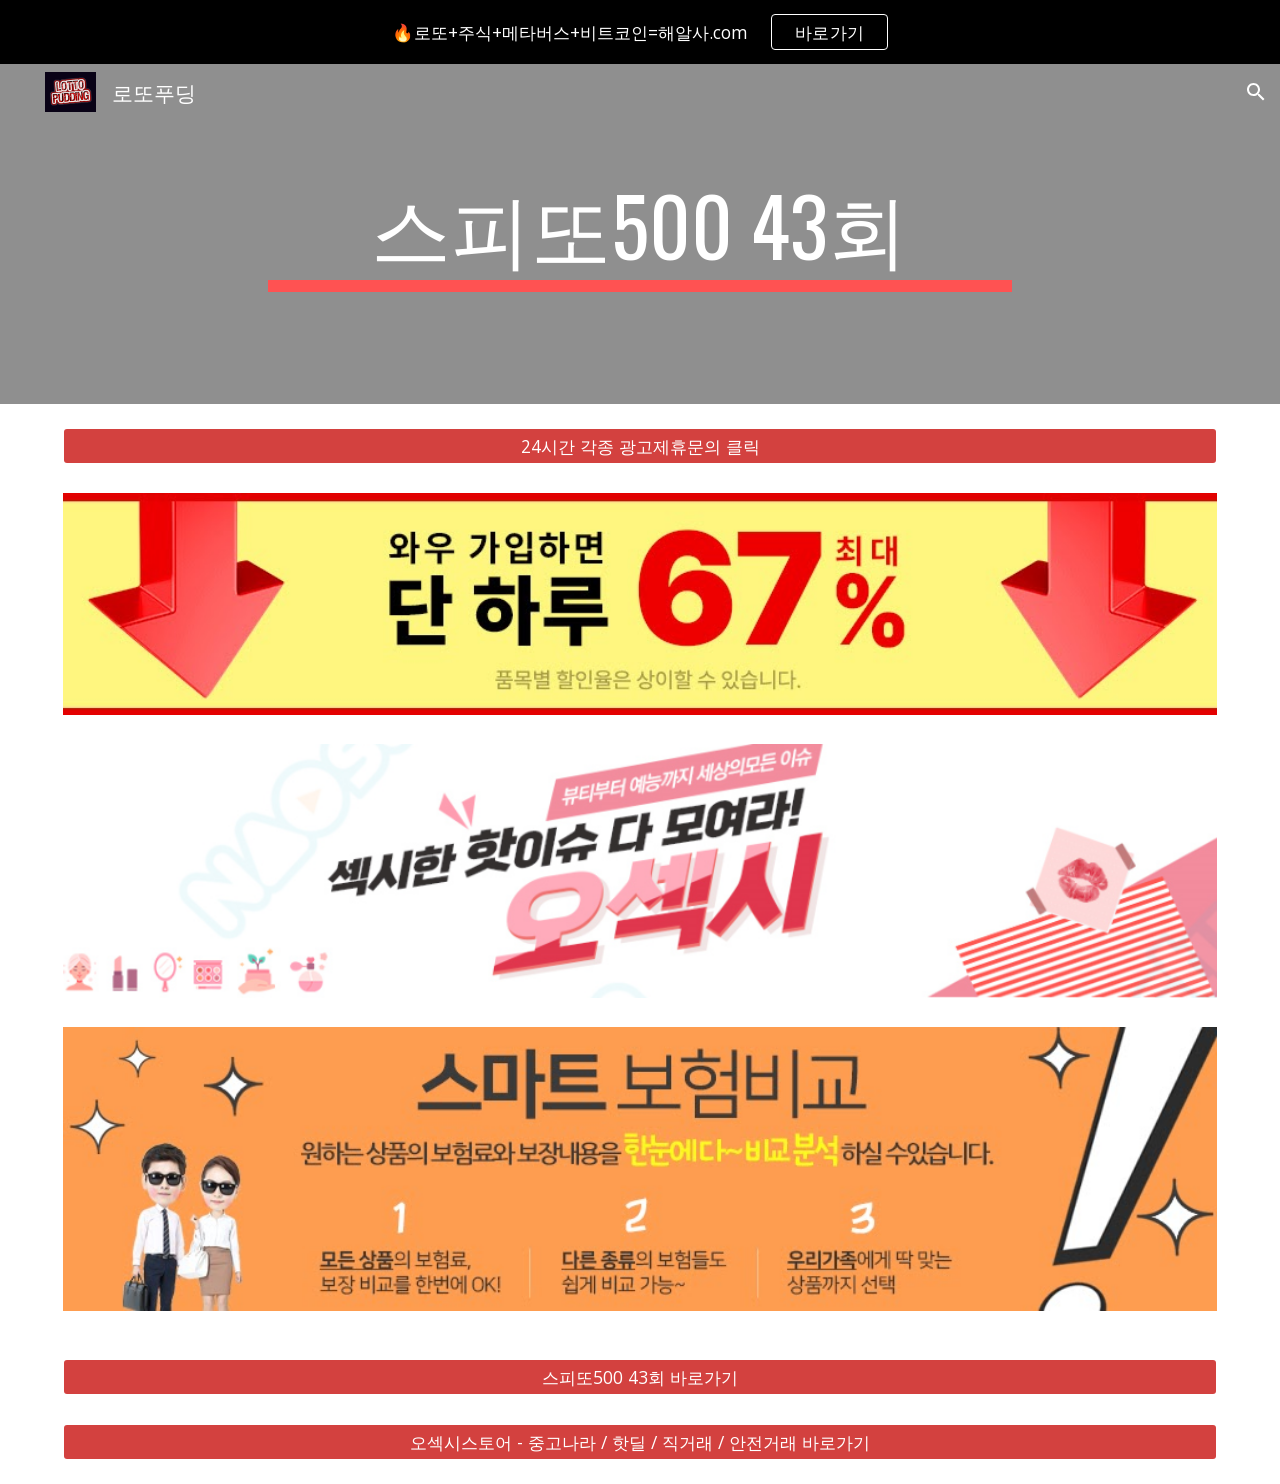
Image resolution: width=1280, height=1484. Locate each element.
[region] (640, 32)
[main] (640, 234)
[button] (1256, 92)
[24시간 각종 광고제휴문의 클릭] (640, 446)
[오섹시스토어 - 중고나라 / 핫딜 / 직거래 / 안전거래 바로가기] (640, 1441)
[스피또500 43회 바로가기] (640, 1376)
